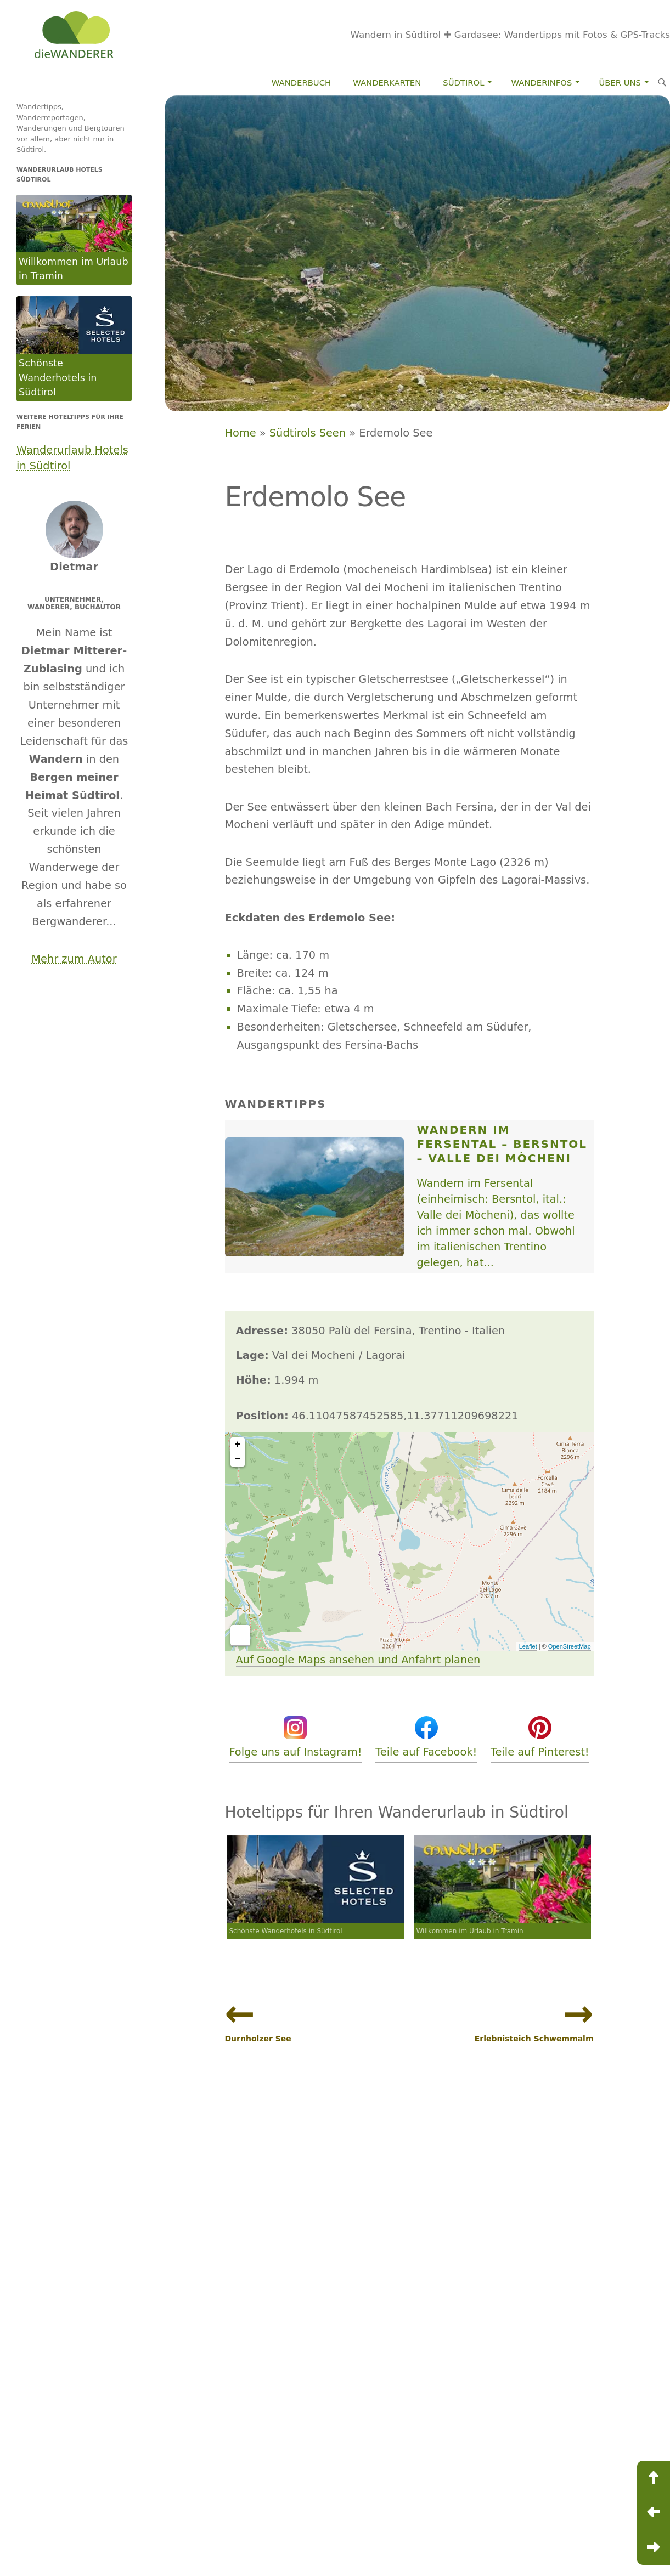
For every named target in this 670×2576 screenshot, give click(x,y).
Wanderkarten (387, 82)
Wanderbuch (301, 82)
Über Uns (620, 82)
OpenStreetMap (569, 1646)
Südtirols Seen (307, 433)
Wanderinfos (541, 82)
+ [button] (238, 1444)
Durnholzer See (258, 2038)
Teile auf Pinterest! (540, 1736)
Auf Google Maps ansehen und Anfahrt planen (358, 1660)
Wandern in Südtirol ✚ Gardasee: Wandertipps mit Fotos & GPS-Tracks (511, 34)
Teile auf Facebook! (426, 1736)
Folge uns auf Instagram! (295, 1736)
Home (240, 433)
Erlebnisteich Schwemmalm (534, 2038)
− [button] (238, 1459)
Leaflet (528, 1646)
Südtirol (463, 82)
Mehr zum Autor (73, 959)
